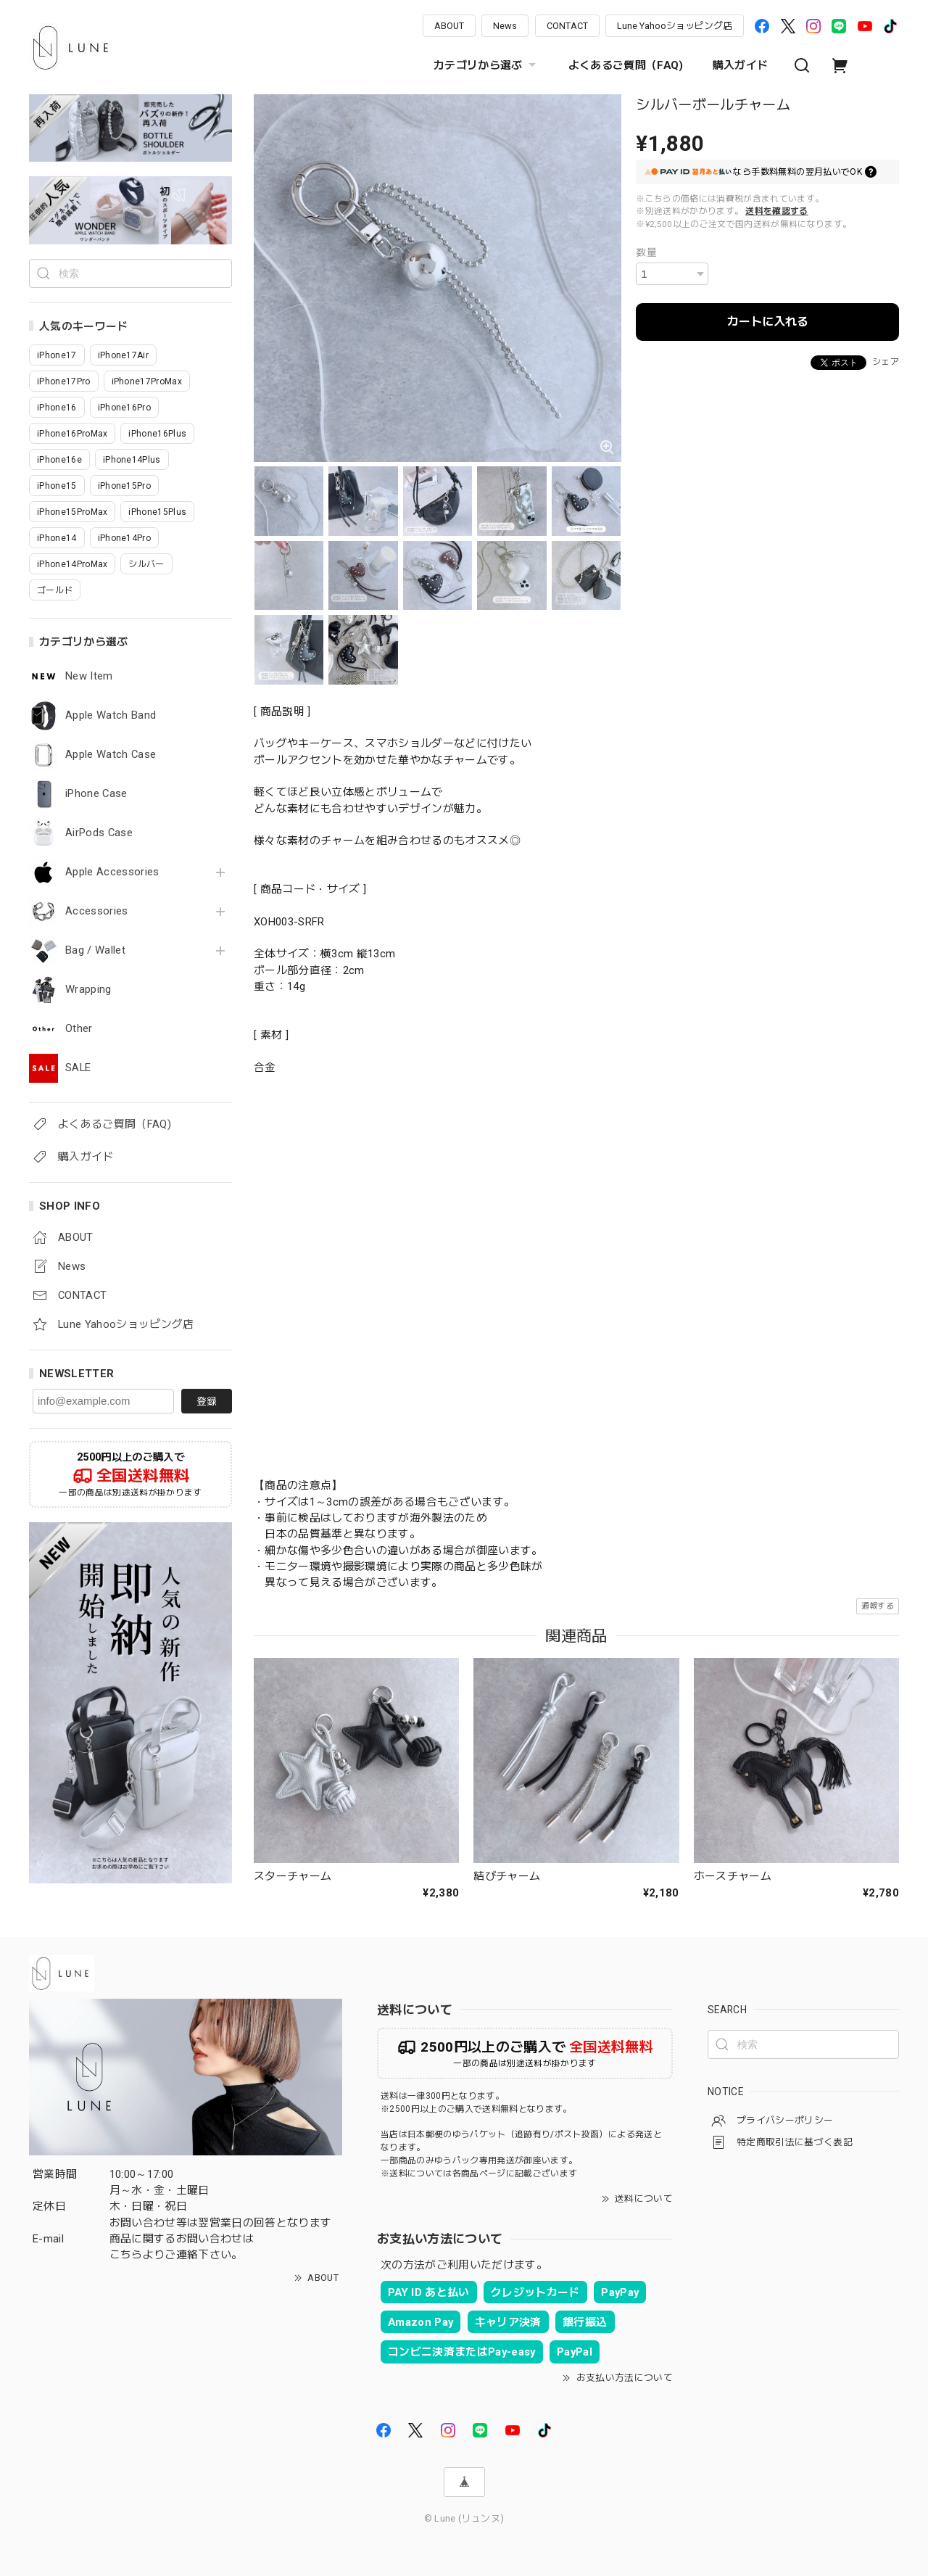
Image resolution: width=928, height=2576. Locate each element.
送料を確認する (776, 211)
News (505, 25)
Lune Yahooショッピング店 (674, 25)
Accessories (96, 911)
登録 (206, 1401)
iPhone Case (96, 794)
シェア (885, 362)
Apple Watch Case (110, 754)
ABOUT (449, 25)
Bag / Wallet (95, 950)
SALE (78, 1068)
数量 (646, 252)
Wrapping (88, 989)
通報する (877, 1606)
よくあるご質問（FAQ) (626, 65)
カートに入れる (767, 322)
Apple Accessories (112, 872)
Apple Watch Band (110, 715)
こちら (126, 2254)
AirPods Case (99, 833)
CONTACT (567, 25)
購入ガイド (740, 65)
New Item (89, 676)
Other (79, 1029)
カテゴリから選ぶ (486, 65)
